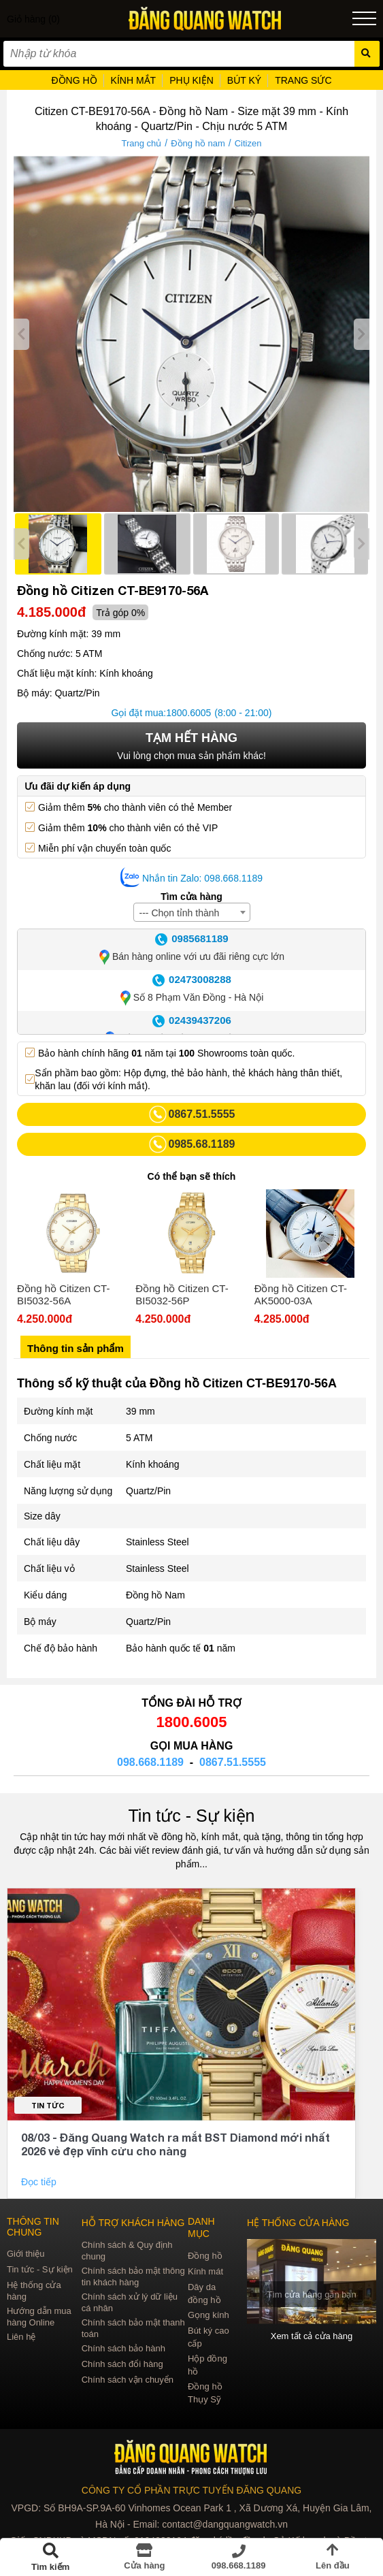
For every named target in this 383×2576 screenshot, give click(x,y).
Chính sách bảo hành (123, 2348)
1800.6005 (188, 712)
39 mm (140, 1411)
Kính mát (205, 2271)
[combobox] (191, 912)
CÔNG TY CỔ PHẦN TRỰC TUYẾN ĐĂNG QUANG (191, 2490)
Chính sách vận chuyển (127, 2379)
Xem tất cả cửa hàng (312, 2336)
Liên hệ (21, 2337)
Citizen (248, 143)
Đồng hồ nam (198, 143)
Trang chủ (142, 143)
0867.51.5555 (232, 1762)
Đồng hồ (205, 2256)
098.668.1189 (150, 1762)
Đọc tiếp (40, 2181)
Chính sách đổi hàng (122, 2364)
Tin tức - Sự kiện (192, 1815)
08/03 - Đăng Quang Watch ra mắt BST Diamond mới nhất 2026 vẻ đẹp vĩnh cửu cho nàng (175, 2144)
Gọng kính (208, 2315)
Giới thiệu (25, 2254)
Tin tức (48, 2105)
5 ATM (139, 1437)
